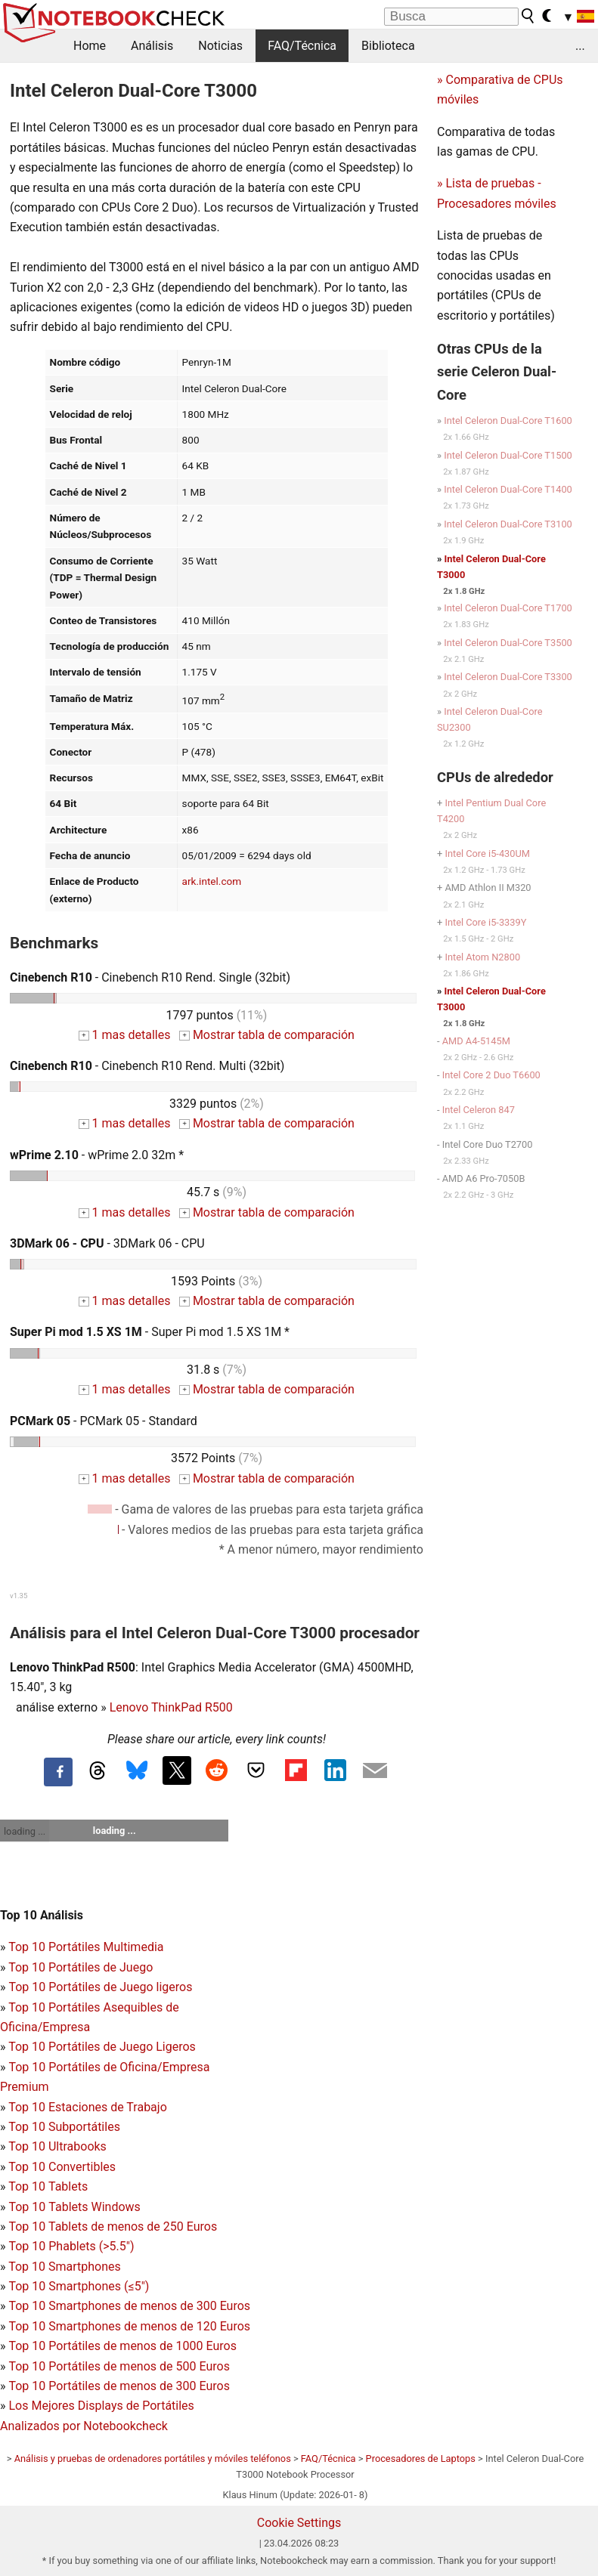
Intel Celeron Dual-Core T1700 (508, 608)
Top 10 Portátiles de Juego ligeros (100, 1987)
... (580, 46)
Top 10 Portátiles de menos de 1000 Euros (122, 2346)
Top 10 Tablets (48, 2186)
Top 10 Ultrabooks (57, 2146)
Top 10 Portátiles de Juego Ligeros (102, 2046)
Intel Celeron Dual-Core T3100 (508, 524)
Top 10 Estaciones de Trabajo (87, 2107)
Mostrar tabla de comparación (267, 1035)
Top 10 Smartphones (64, 2266)
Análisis (152, 46)
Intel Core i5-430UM (487, 853)
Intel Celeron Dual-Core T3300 (508, 676)
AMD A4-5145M (476, 1041)
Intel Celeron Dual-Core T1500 (508, 455)
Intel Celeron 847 (478, 1109)
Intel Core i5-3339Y (485, 922)
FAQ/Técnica (302, 46)
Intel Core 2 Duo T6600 (491, 1075)
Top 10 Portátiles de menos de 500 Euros (118, 2366)
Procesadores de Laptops (421, 2458)
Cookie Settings (299, 2523)
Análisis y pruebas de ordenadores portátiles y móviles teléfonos (152, 2458)
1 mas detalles (124, 1035)
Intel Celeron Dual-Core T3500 (508, 642)
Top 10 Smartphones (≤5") (78, 2286)
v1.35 (18, 1595)
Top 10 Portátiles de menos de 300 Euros (118, 2386)
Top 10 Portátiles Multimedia (85, 1947)
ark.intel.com (212, 881)
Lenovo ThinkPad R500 (171, 1707)
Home (89, 46)
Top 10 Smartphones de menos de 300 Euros (129, 2306)
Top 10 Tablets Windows (74, 2207)
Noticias (220, 46)
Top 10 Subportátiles (64, 2127)
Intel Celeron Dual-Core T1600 (508, 420)
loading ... (24, 1831)
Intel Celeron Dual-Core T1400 (508, 489)
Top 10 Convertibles (62, 2167)
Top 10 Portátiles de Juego (80, 1967)
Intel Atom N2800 (482, 957)
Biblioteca (388, 46)
